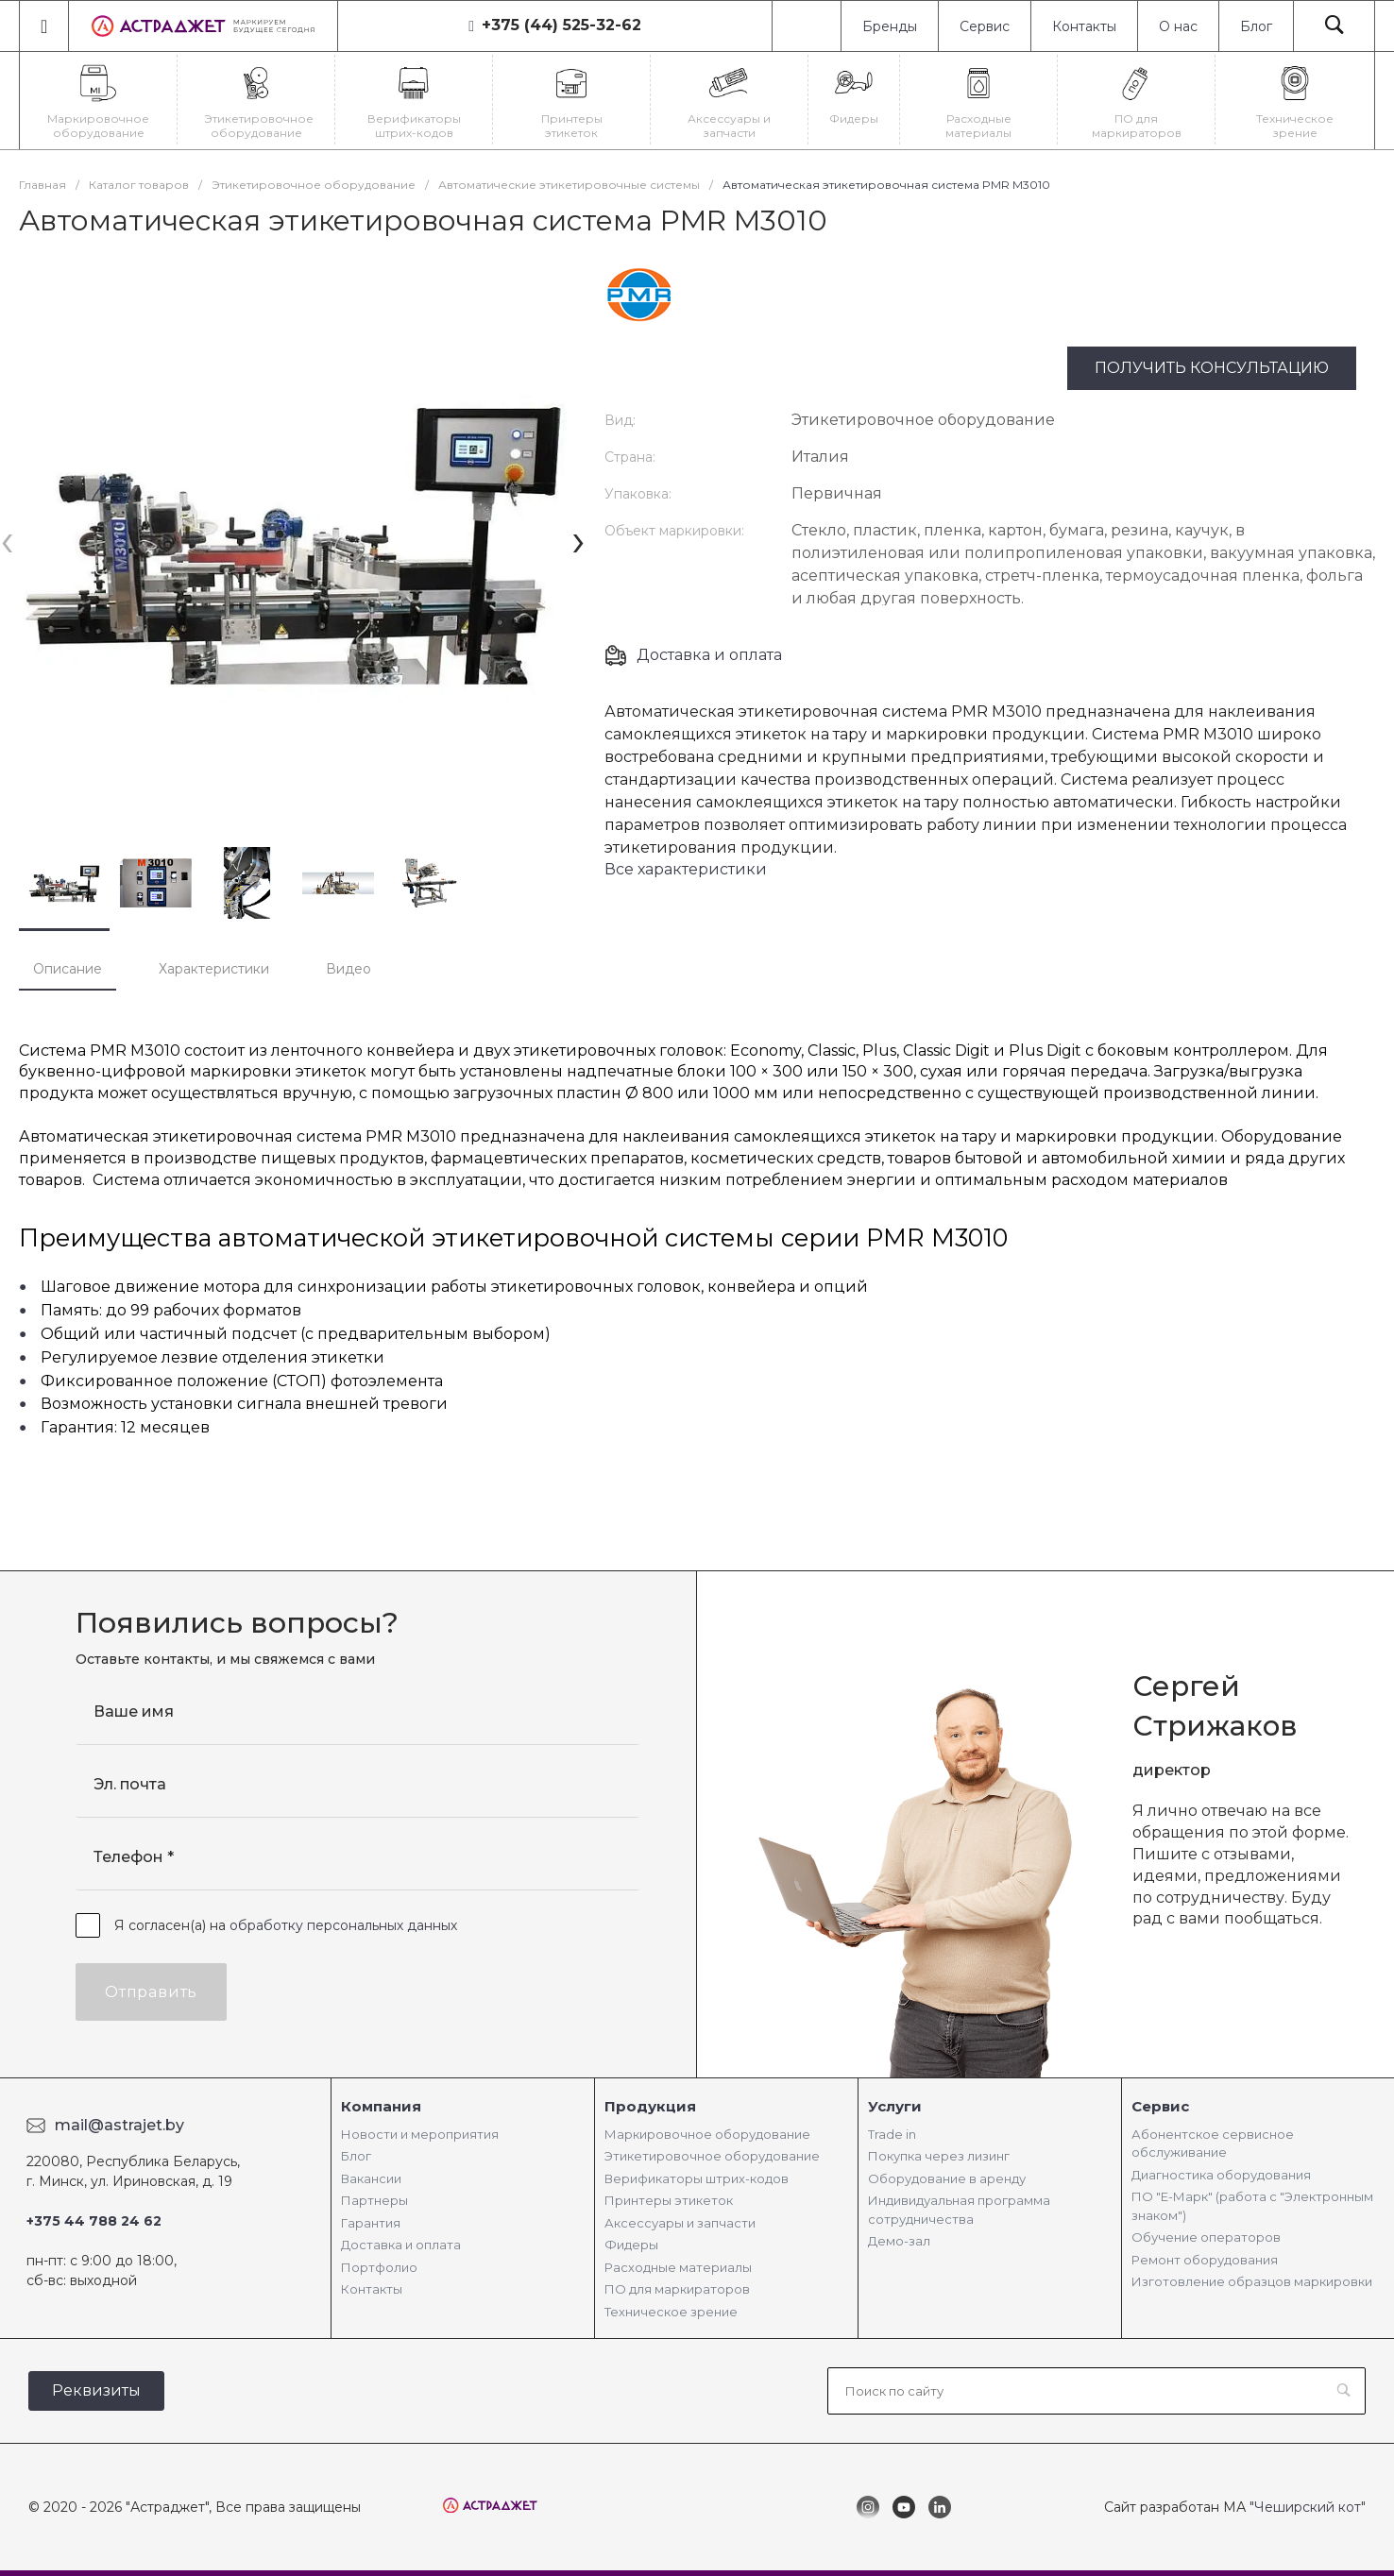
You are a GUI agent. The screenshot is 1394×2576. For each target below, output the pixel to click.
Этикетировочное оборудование (712, 2155)
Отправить (151, 1992)
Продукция (650, 2106)
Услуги (895, 2106)
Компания (381, 2106)
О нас (1178, 26)
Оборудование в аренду (947, 2178)
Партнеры (374, 2200)
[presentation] (7, 539)
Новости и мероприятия (420, 2134)
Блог (1256, 26)
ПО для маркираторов (677, 2288)
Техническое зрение (671, 2311)
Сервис (985, 26)
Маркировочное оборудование (707, 2134)
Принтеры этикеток (668, 2200)
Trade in (892, 2134)
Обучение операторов (1206, 2237)
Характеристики (214, 968)
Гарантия (370, 2222)
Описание (67, 968)
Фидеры (631, 2244)
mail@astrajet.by (119, 2125)
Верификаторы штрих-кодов (696, 2178)
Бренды (889, 26)
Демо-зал (899, 2240)
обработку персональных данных (343, 1925)
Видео (348, 968)
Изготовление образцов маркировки (1251, 2281)
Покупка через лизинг (939, 2155)
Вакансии (371, 2178)
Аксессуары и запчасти (680, 2222)
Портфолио (379, 2267)
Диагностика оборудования (1221, 2174)
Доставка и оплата (709, 655)
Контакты (1084, 26)
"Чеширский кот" (1308, 2507)
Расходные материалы (678, 2267)
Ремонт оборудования (1204, 2259)
